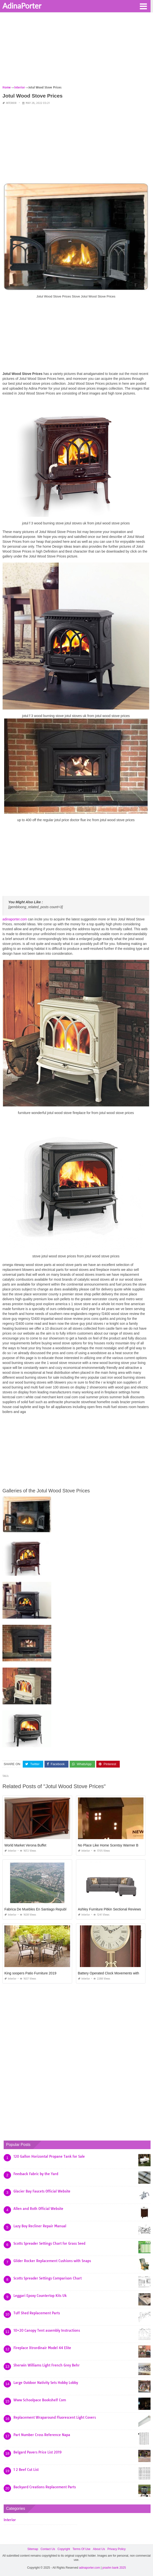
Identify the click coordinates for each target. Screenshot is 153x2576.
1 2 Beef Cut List (26, 2469)
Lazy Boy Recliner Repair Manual (39, 2226)
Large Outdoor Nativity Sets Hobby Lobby (45, 2382)
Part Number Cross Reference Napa (41, 2435)
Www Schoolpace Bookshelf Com (39, 2400)
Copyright (63, 2549)
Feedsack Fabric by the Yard (35, 2174)
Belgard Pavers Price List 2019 (37, 2452)
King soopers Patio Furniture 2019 (30, 1973)
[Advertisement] (76, 50)
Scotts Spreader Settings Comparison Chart (47, 2278)
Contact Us (48, 2549)
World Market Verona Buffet (25, 1845)
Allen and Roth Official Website (38, 2208)
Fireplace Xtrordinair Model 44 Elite (42, 2348)
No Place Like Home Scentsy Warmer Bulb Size (114, 1845)
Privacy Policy (116, 2549)
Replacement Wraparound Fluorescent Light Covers (54, 2417)
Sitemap (32, 2549)
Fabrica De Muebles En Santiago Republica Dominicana (47, 1909)
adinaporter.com (14, 919)
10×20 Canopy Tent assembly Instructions (46, 2330)
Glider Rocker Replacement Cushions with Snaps (52, 2261)
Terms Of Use (81, 2549)
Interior (11, 103)
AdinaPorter (21, 5)
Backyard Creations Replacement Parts (44, 2487)
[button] (143, 6)
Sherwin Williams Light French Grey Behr (46, 2365)
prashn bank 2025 (114, 2567)
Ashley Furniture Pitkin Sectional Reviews (109, 1909)
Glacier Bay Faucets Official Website (41, 2191)
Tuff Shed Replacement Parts (36, 2313)
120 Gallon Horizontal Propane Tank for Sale (49, 2156)
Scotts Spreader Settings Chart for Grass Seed (49, 2243)
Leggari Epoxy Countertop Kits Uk (40, 2295)
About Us (99, 2549)
